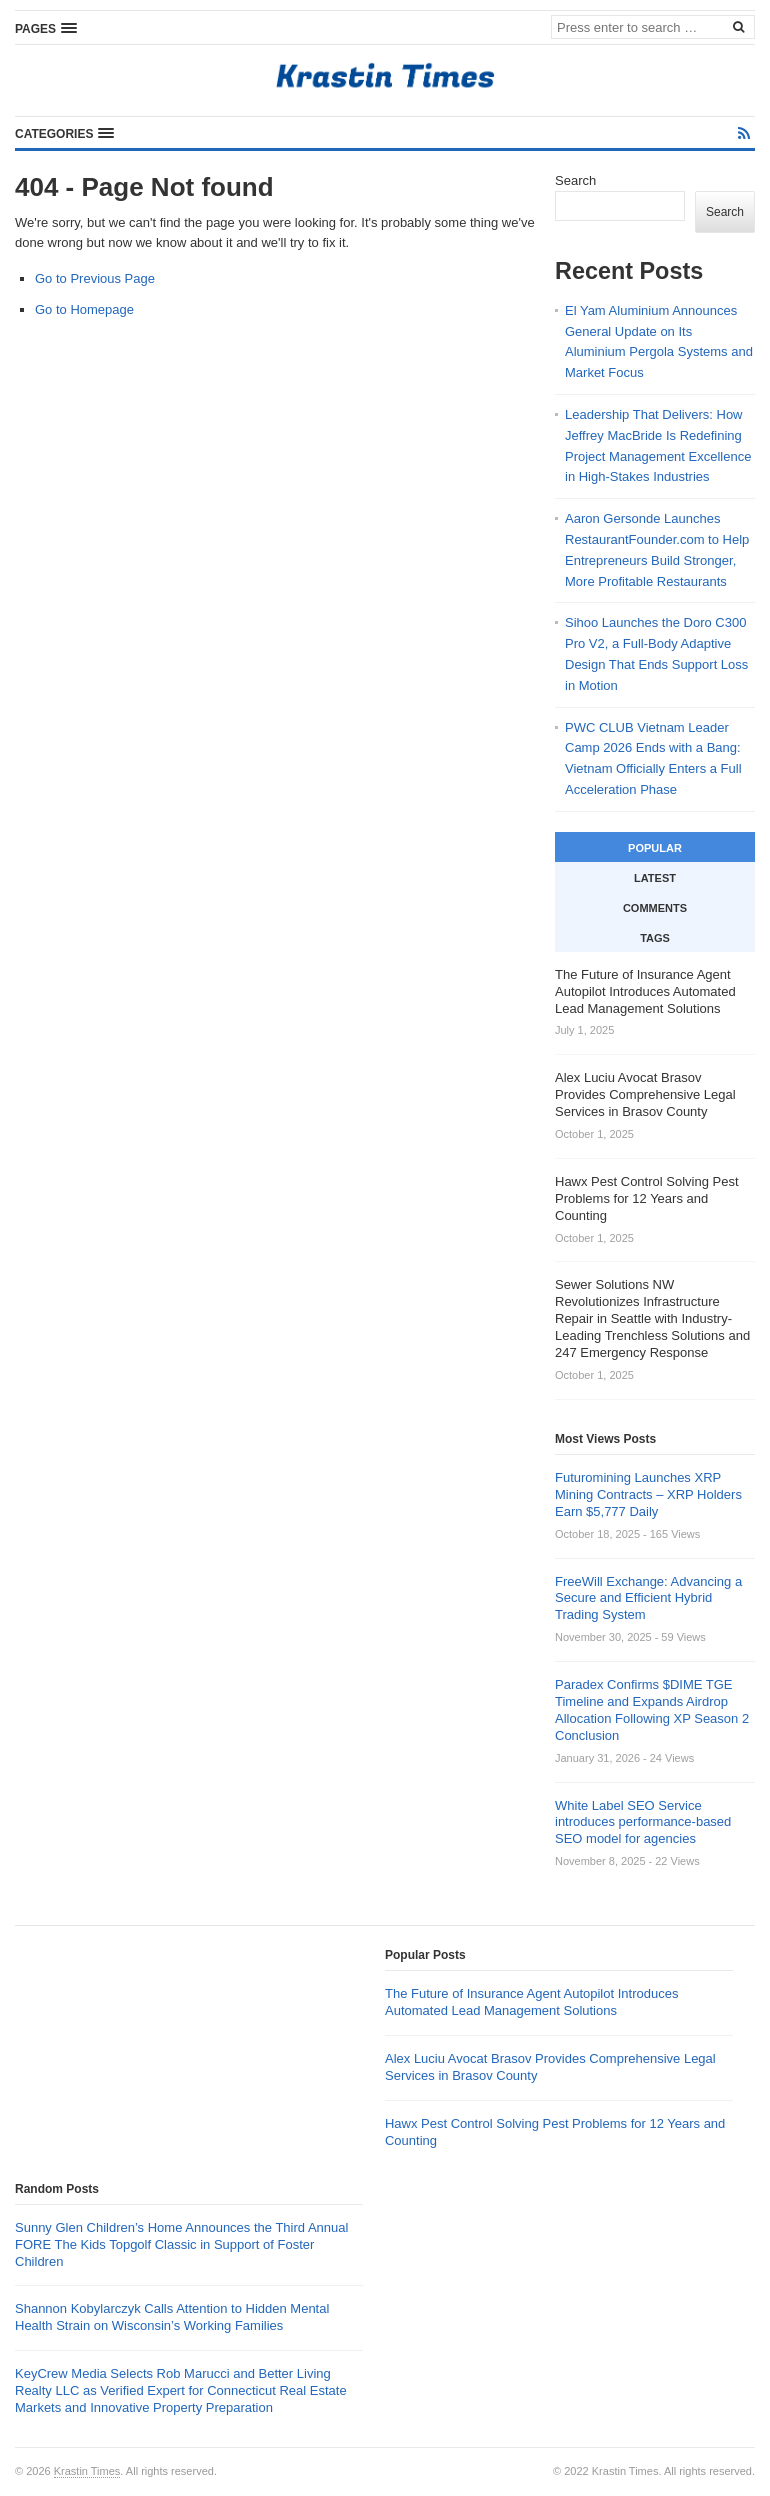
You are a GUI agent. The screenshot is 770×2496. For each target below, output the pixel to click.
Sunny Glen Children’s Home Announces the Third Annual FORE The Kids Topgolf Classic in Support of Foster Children (181, 2244)
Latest (655, 878)
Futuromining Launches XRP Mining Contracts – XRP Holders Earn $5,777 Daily (648, 1494)
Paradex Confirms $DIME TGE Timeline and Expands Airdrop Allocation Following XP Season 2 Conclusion (652, 1710)
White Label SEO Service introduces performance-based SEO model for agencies (643, 1822)
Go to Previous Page (95, 278)
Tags (655, 938)
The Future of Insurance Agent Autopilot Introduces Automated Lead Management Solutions (531, 2002)
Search (575, 180)
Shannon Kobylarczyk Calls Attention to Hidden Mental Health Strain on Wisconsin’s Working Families (172, 2317)
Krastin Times (87, 2471)
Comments (655, 908)
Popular (655, 848)
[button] (46, 28)
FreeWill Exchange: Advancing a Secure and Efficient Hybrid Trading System (648, 1598)
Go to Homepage (84, 309)
